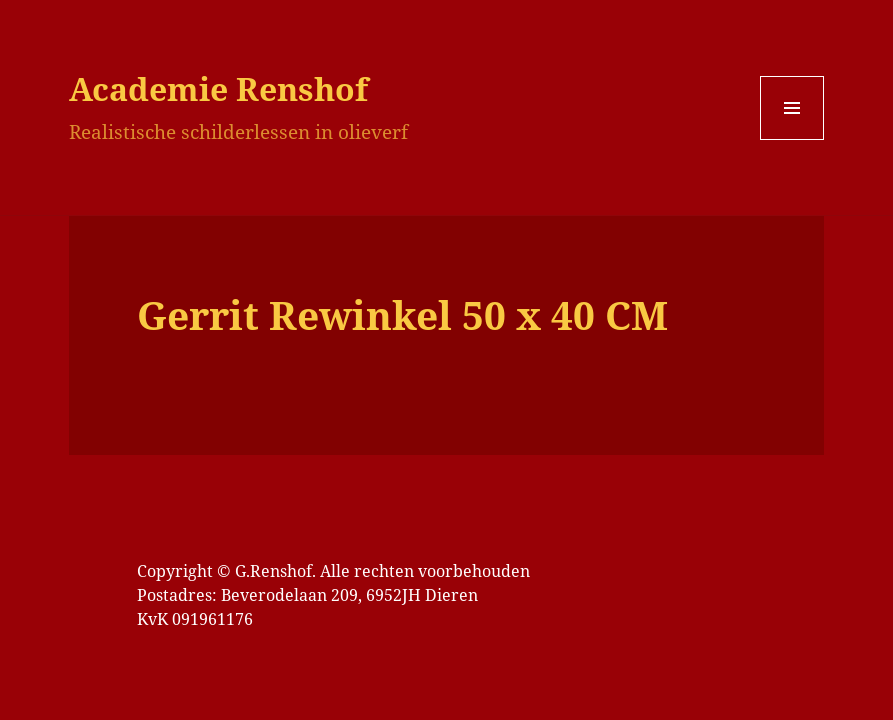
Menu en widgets (792, 139)
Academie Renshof (218, 88)
